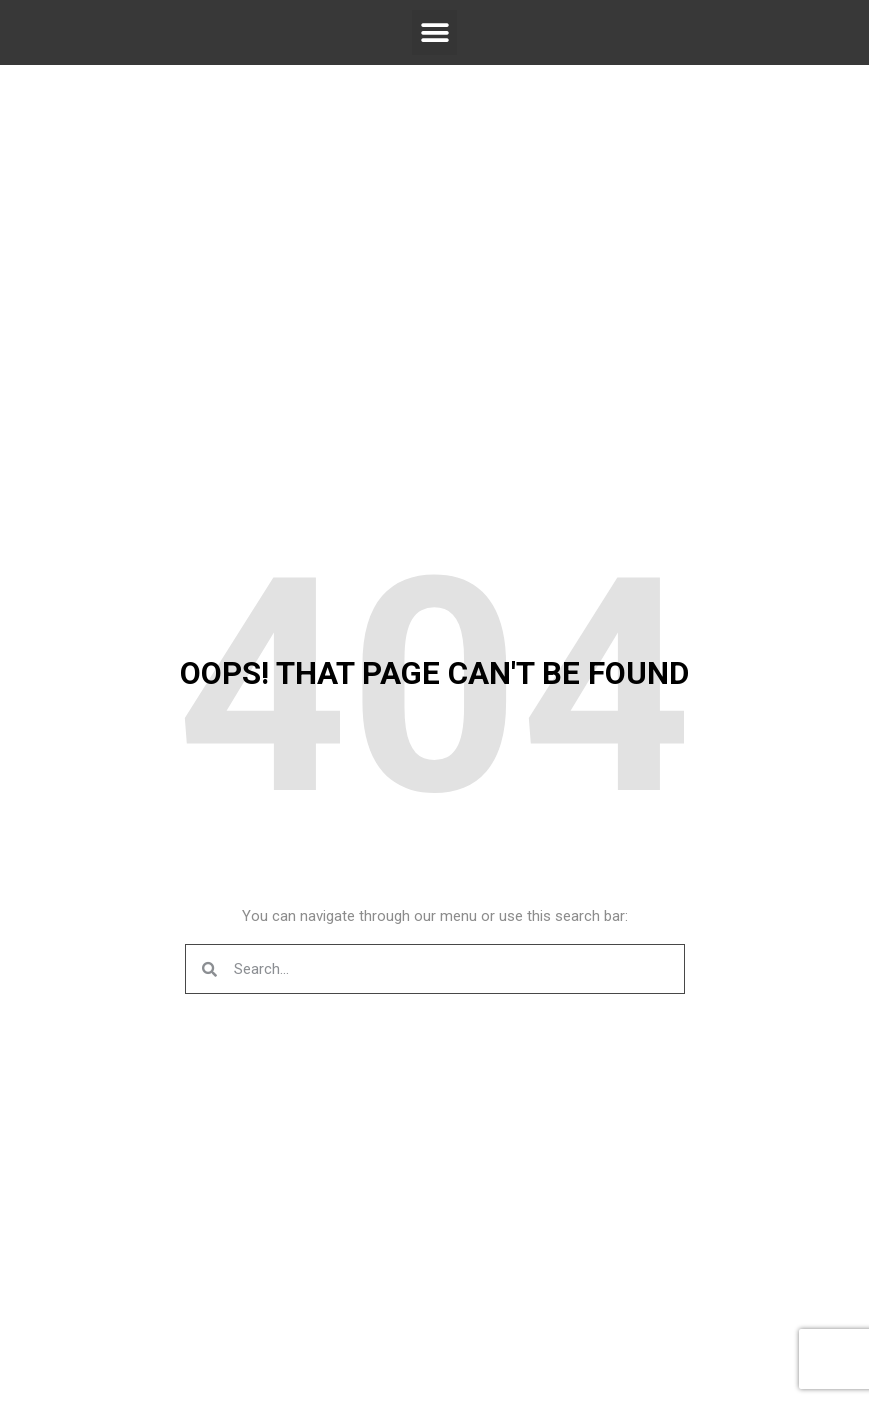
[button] (434, 32)
